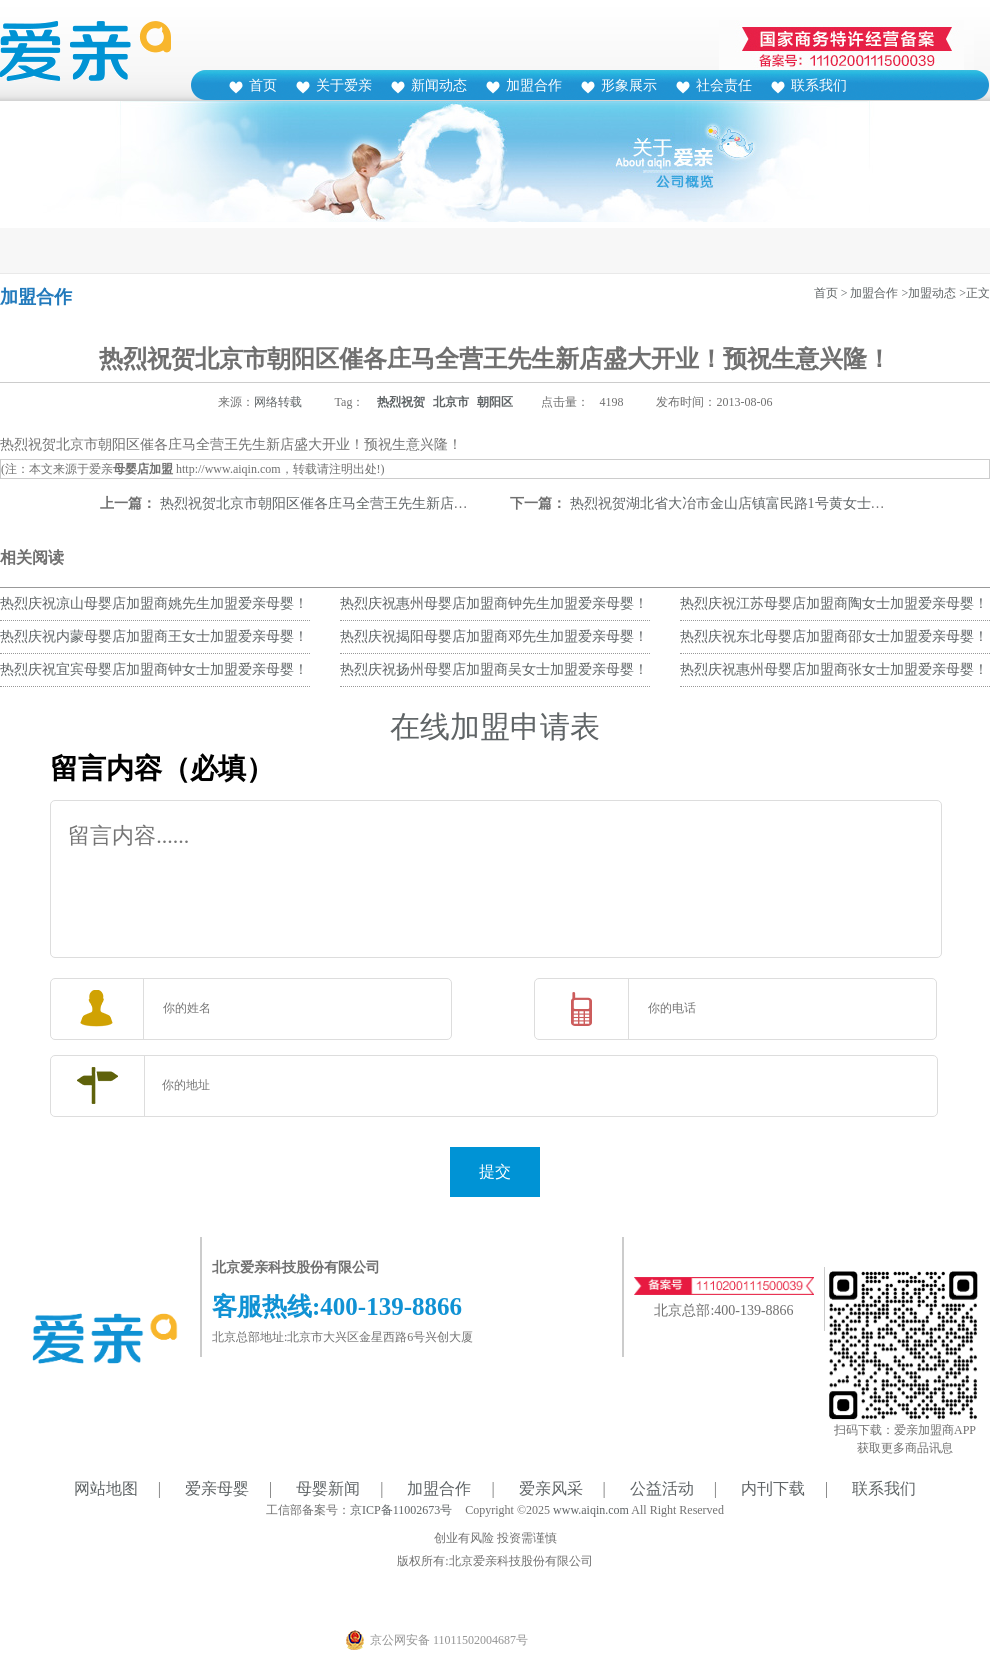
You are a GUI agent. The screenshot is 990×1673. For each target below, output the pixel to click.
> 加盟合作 (870, 293)
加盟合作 (534, 85)
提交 (495, 1171)
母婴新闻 (328, 1488)
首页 (263, 85)
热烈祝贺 (401, 402)
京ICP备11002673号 (401, 1510)
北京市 (451, 402)
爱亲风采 (551, 1488)
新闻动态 (439, 85)
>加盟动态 (928, 293)
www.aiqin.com (591, 1510)
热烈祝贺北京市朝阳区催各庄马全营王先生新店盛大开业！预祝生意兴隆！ (391, 503)
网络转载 (278, 402)
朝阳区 (495, 402)
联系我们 (819, 85)
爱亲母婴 (217, 1488)
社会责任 (724, 85)
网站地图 (106, 1488)
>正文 (974, 293)
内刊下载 (773, 1488)
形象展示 (629, 85)
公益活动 (662, 1488)
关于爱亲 (344, 85)
